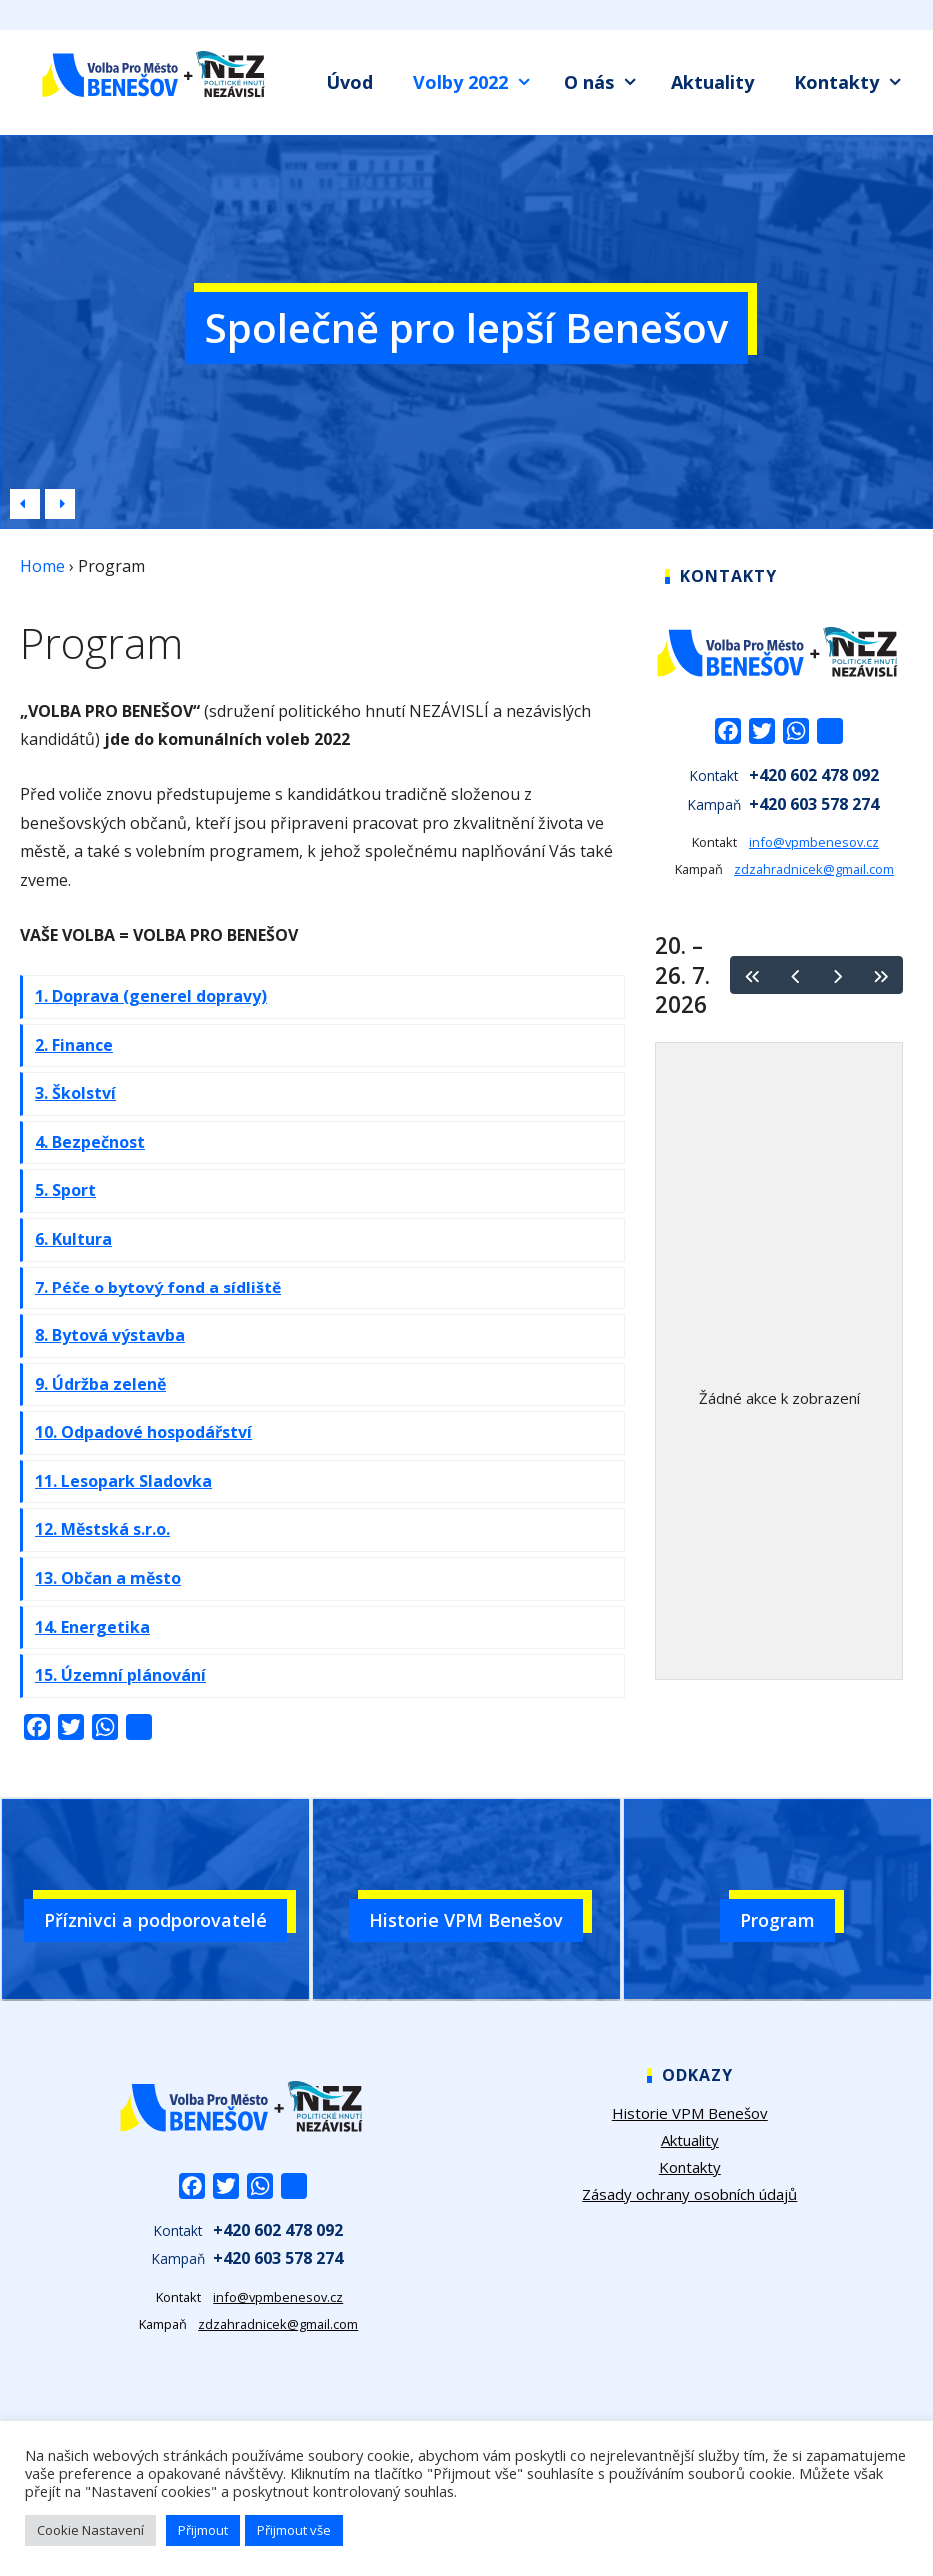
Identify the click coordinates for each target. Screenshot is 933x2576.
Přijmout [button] (203, 2530)
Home (42, 566)
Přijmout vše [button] (294, 2530)
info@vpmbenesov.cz (814, 842)
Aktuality (712, 82)
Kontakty (853, 82)
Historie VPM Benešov (690, 2113)
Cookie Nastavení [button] (90, 2530)
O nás (606, 82)
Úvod (349, 82)
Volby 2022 (477, 82)
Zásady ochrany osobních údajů (689, 2194)
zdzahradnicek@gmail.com (814, 869)
